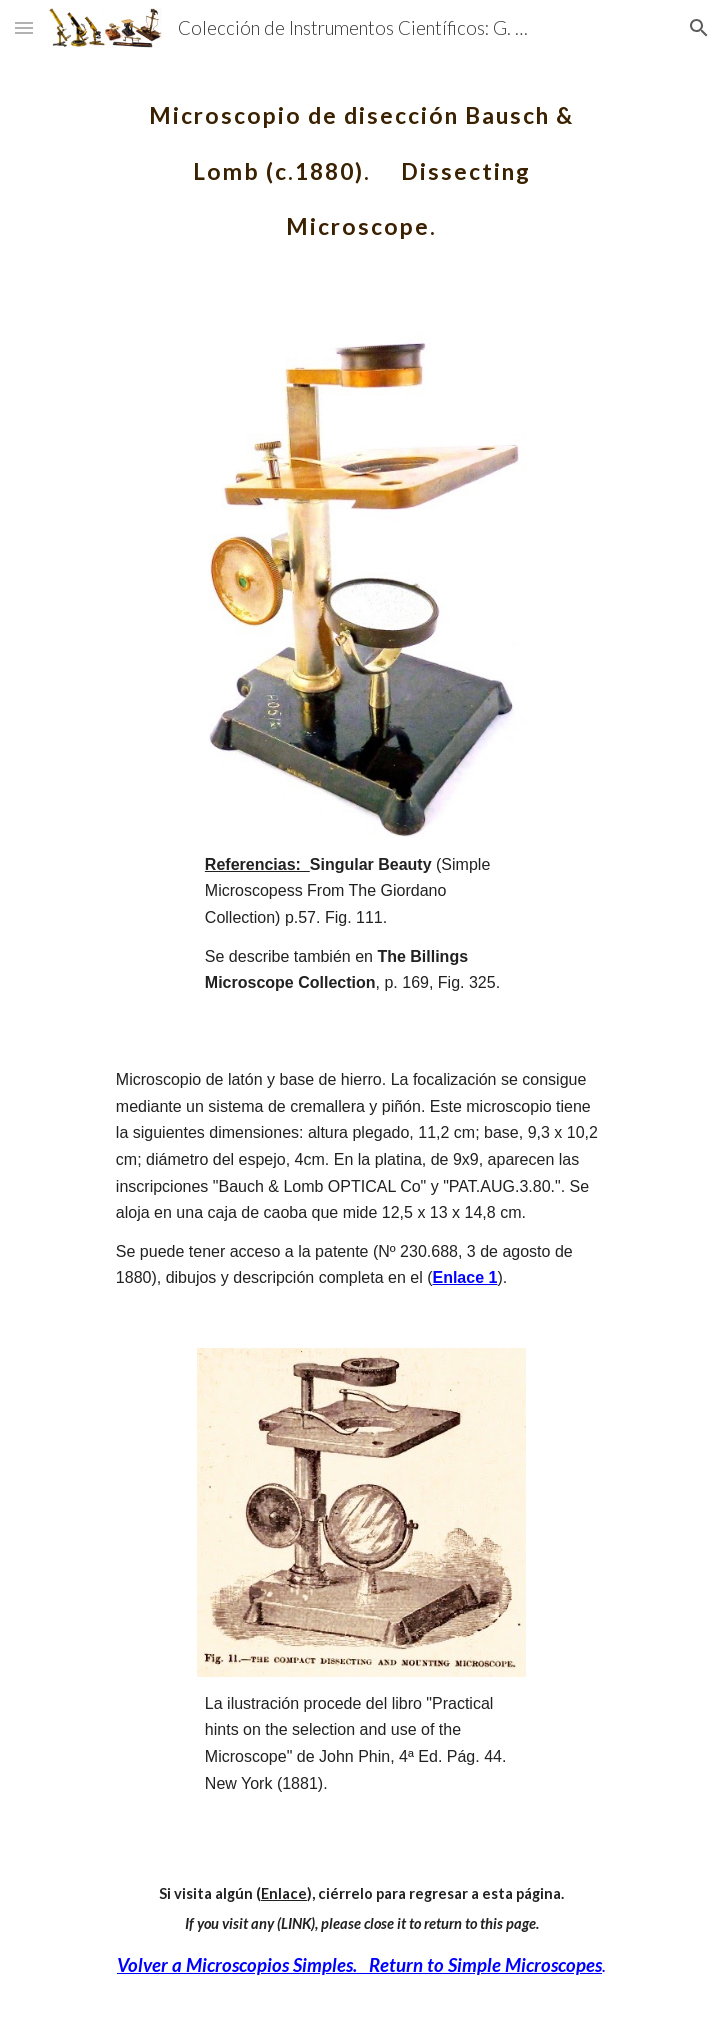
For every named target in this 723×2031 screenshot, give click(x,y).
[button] (24, 27)
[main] (361, 160)
